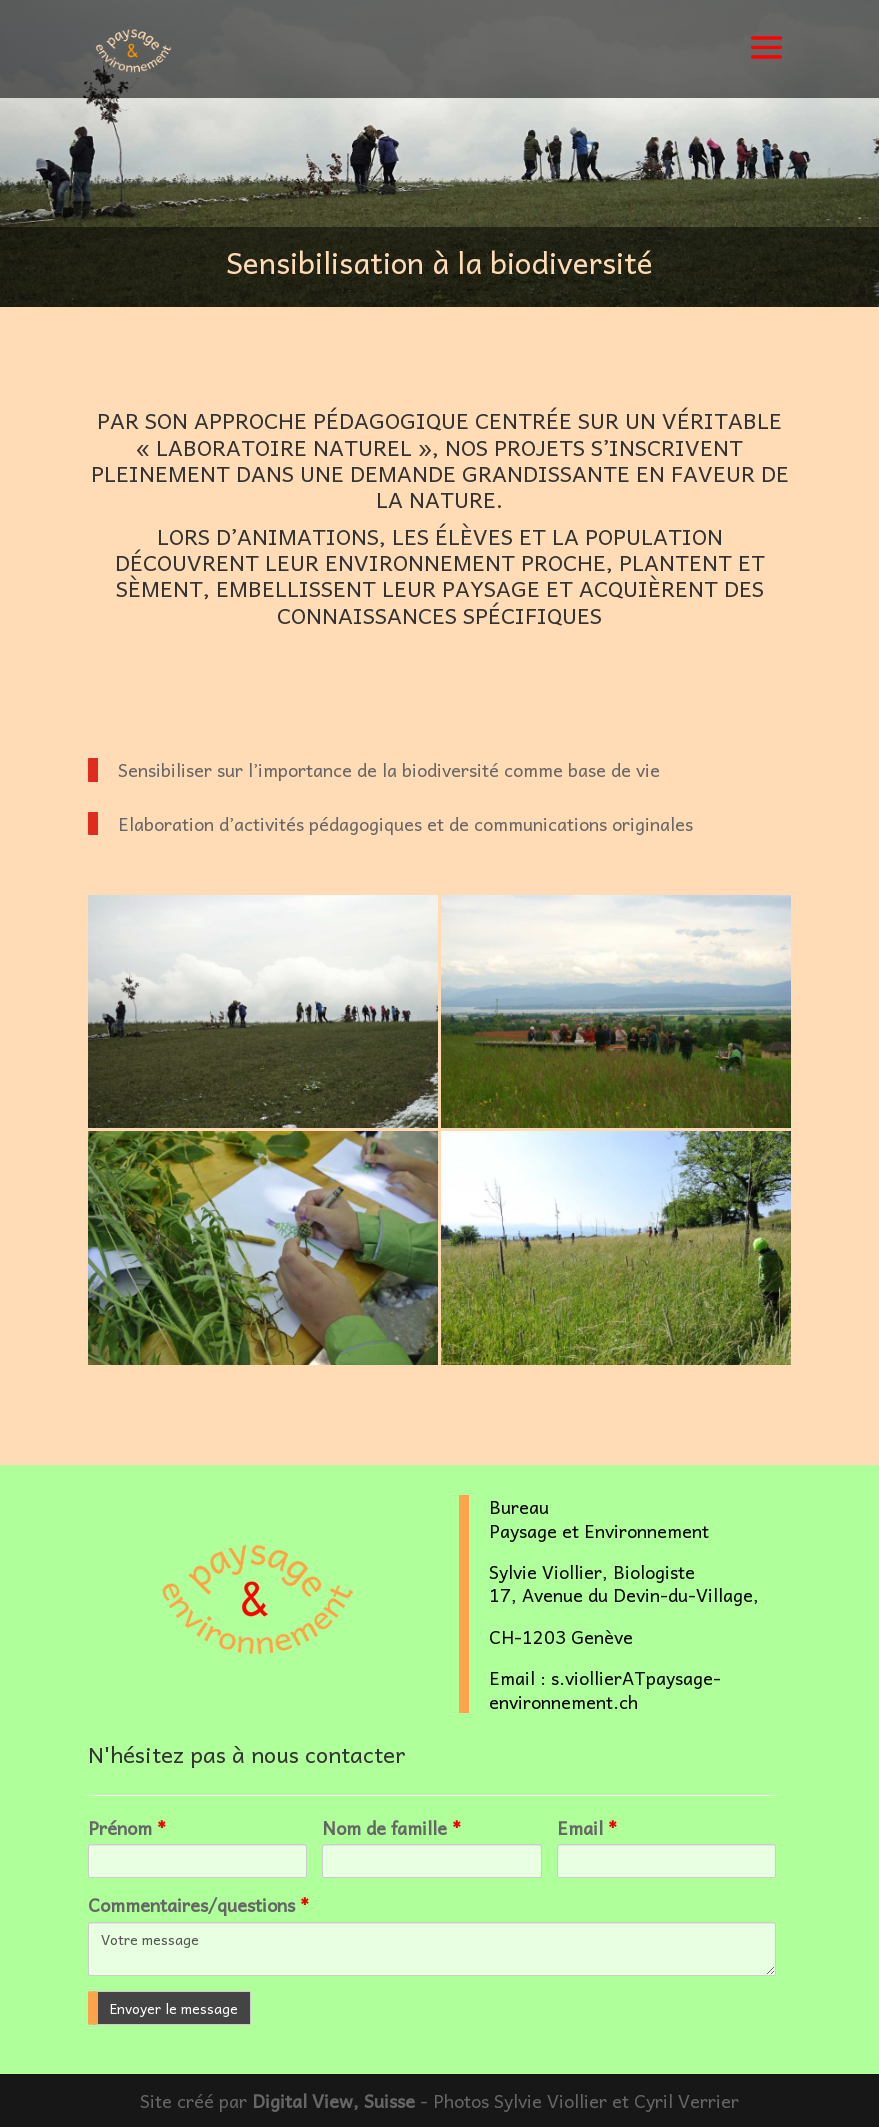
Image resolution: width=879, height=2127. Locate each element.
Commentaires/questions (198, 1904)
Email (587, 1827)
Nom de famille (391, 1827)
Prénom (127, 1827)
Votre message (432, 1949)
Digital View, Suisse (333, 2100)
